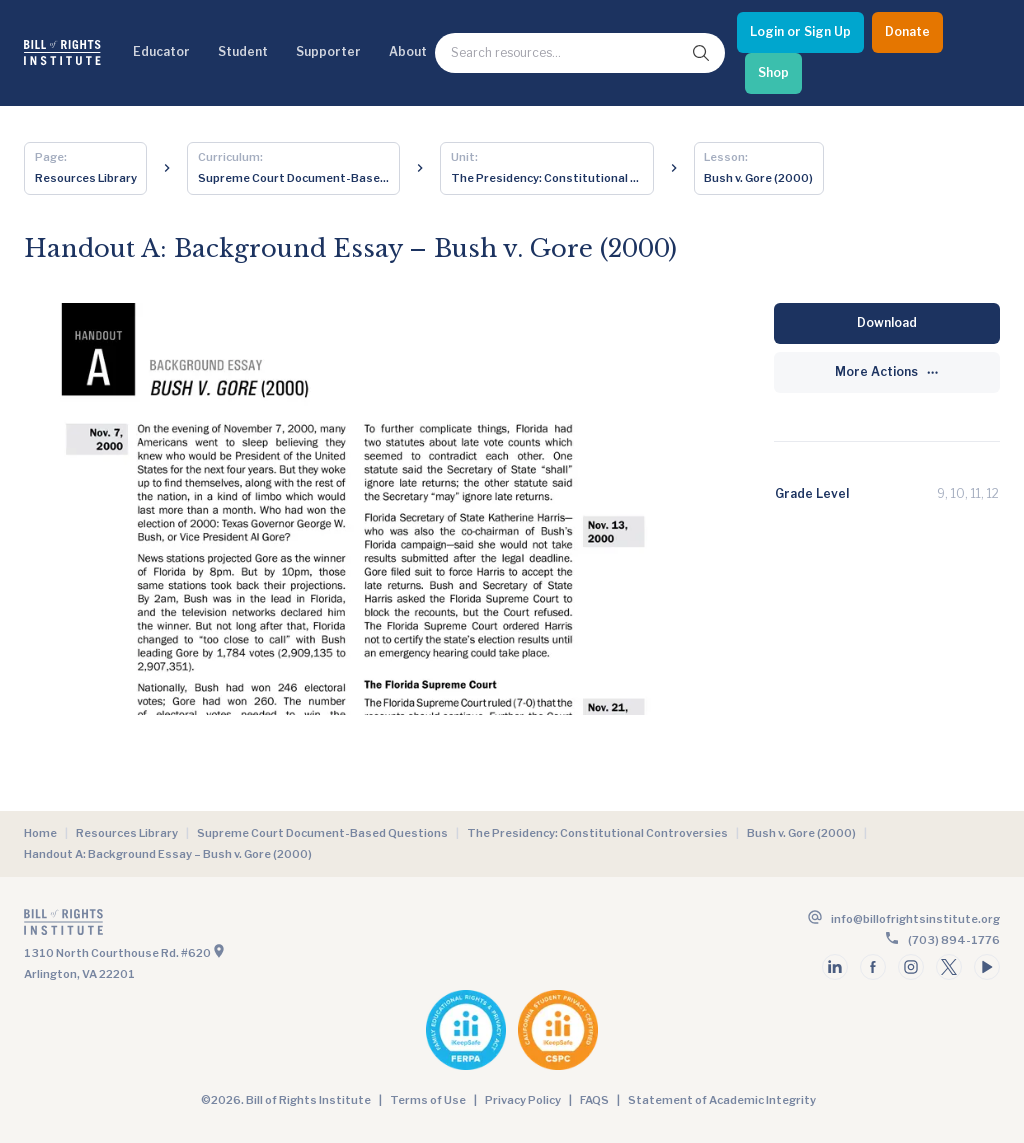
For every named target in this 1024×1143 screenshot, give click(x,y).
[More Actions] (887, 372)
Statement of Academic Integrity (722, 1100)
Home (40, 833)
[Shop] (773, 73)
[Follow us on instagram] (911, 967)
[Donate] (907, 32)
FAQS (594, 1100)
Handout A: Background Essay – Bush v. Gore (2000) (168, 854)
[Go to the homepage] (266, 926)
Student (243, 51)
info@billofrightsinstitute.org (915, 919)
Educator (161, 51)
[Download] (887, 323)
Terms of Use (428, 1100)
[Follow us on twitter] (949, 967)
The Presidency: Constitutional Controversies (597, 833)
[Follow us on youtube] (987, 967)
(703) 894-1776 (954, 940)
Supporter (328, 51)
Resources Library (127, 833)
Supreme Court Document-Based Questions (322, 833)
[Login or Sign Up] (800, 32)
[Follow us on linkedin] (835, 967)
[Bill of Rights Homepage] (62, 52)
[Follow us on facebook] (873, 967)
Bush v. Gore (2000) (801, 833)
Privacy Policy (523, 1100)
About (408, 51)
